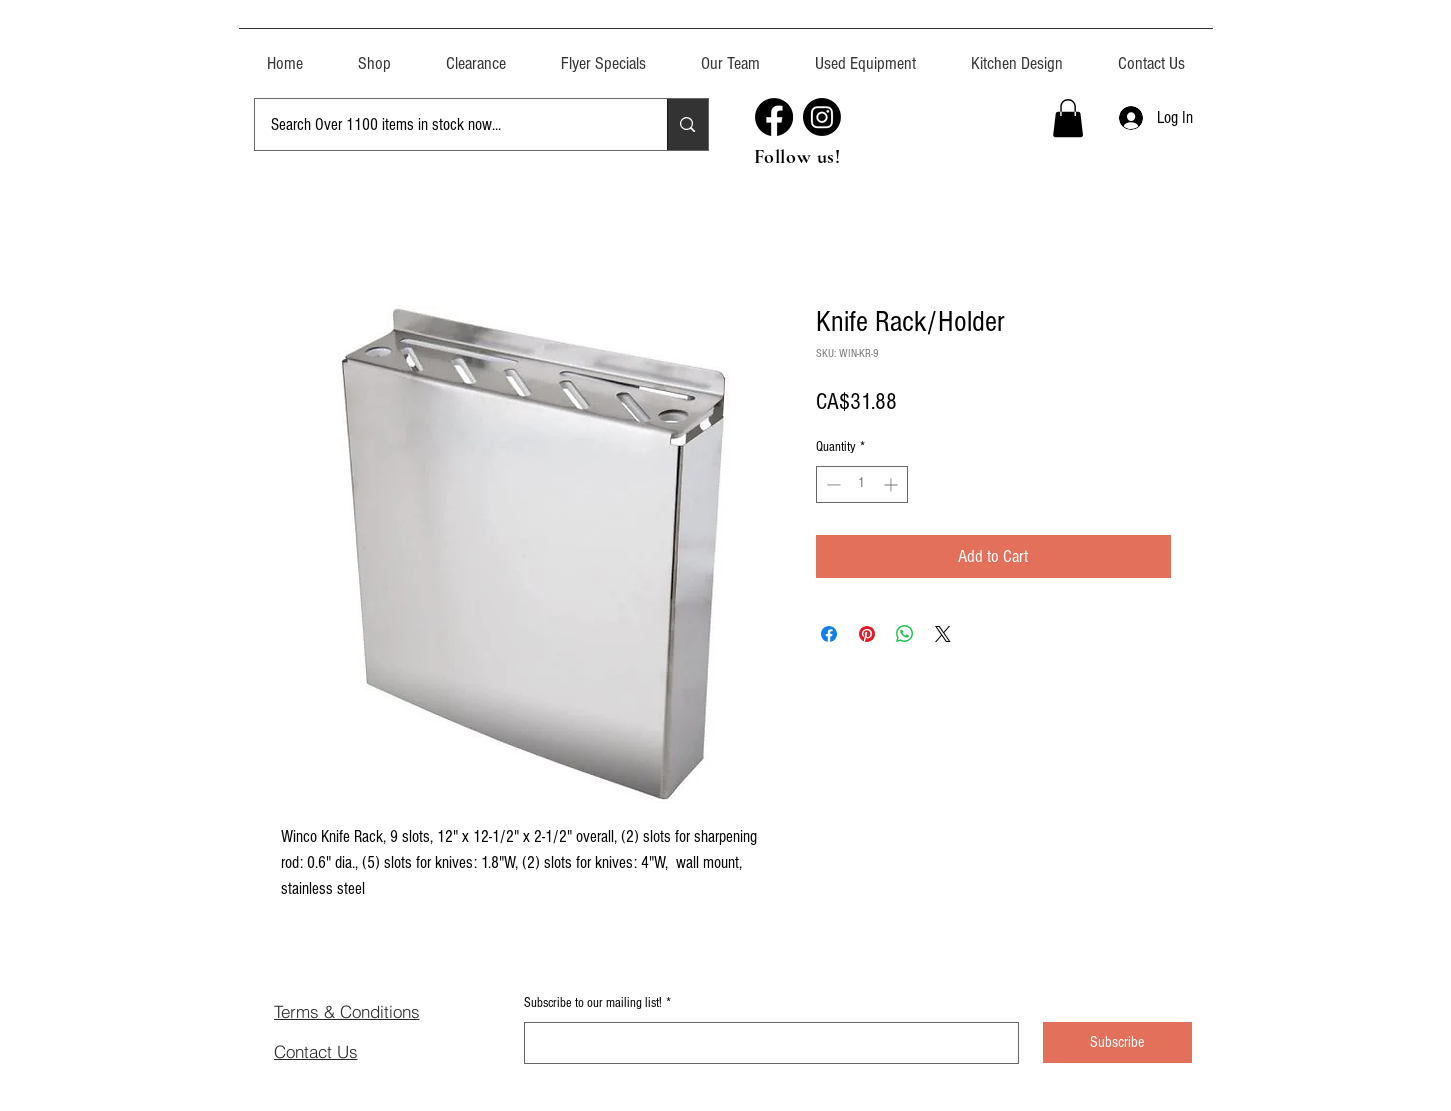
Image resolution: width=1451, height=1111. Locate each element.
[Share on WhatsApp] (905, 634)
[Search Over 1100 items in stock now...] (446, 124)
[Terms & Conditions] (378, 1011)
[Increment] (892, 484)
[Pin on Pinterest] (867, 634)
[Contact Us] (345, 1051)
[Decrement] (831, 484)
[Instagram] (822, 117)
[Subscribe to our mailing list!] (765, 1043)
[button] (866, 54)
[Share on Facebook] (829, 634)
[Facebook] (774, 117)
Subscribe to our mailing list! (597, 1004)
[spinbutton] (862, 484)
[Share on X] (943, 634)
